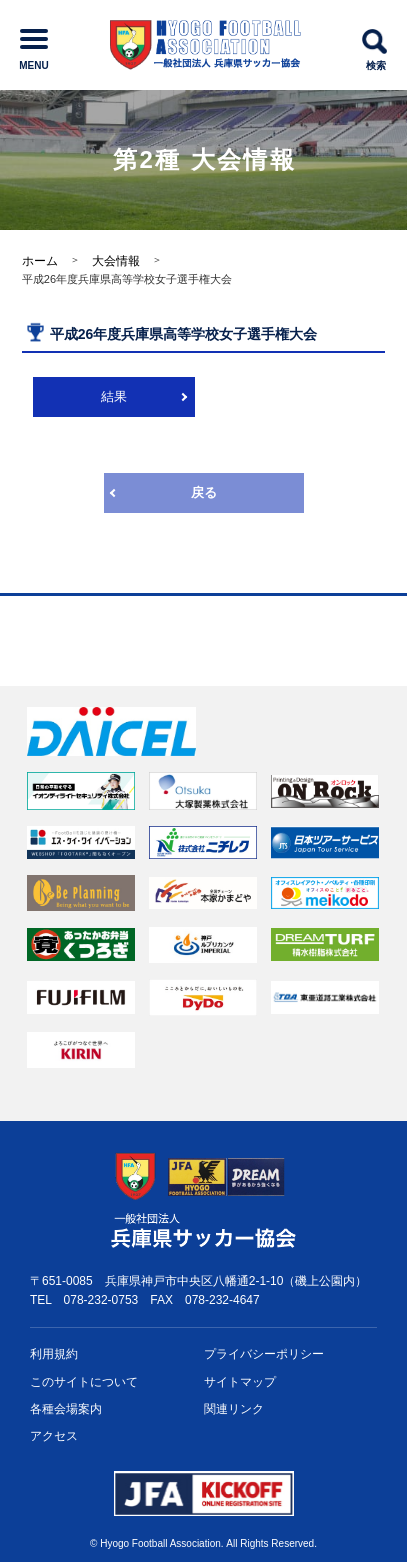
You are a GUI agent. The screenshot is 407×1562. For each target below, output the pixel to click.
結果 (114, 396)
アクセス (54, 1436)
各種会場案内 (66, 1409)
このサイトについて (84, 1382)
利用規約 (54, 1354)
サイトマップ (240, 1382)
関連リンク (234, 1409)
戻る (204, 492)
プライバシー (264, 1354)
